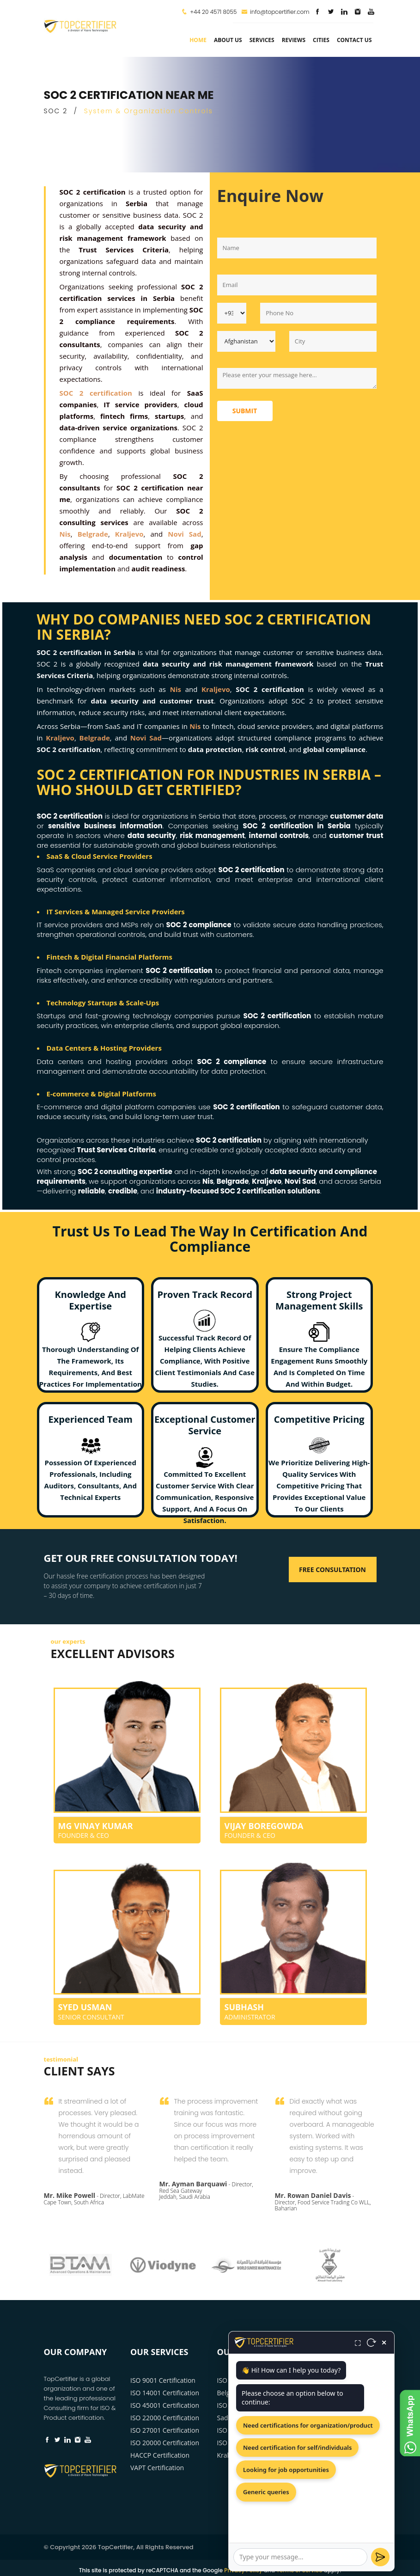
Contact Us (354, 40)
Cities (321, 40)
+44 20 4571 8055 (213, 12)
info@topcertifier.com (275, 12)
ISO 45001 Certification (164, 2405)
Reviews (293, 40)
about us (228, 40)
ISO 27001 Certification (164, 2430)
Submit (244, 410)
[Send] (380, 2557)
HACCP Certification (159, 2455)
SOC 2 (56, 111)
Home (198, 40)
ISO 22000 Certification (164, 2417)
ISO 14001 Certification (164, 2392)
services (262, 40)
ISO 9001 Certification (162, 2380)
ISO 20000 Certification (164, 2442)
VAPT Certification (157, 2467)
